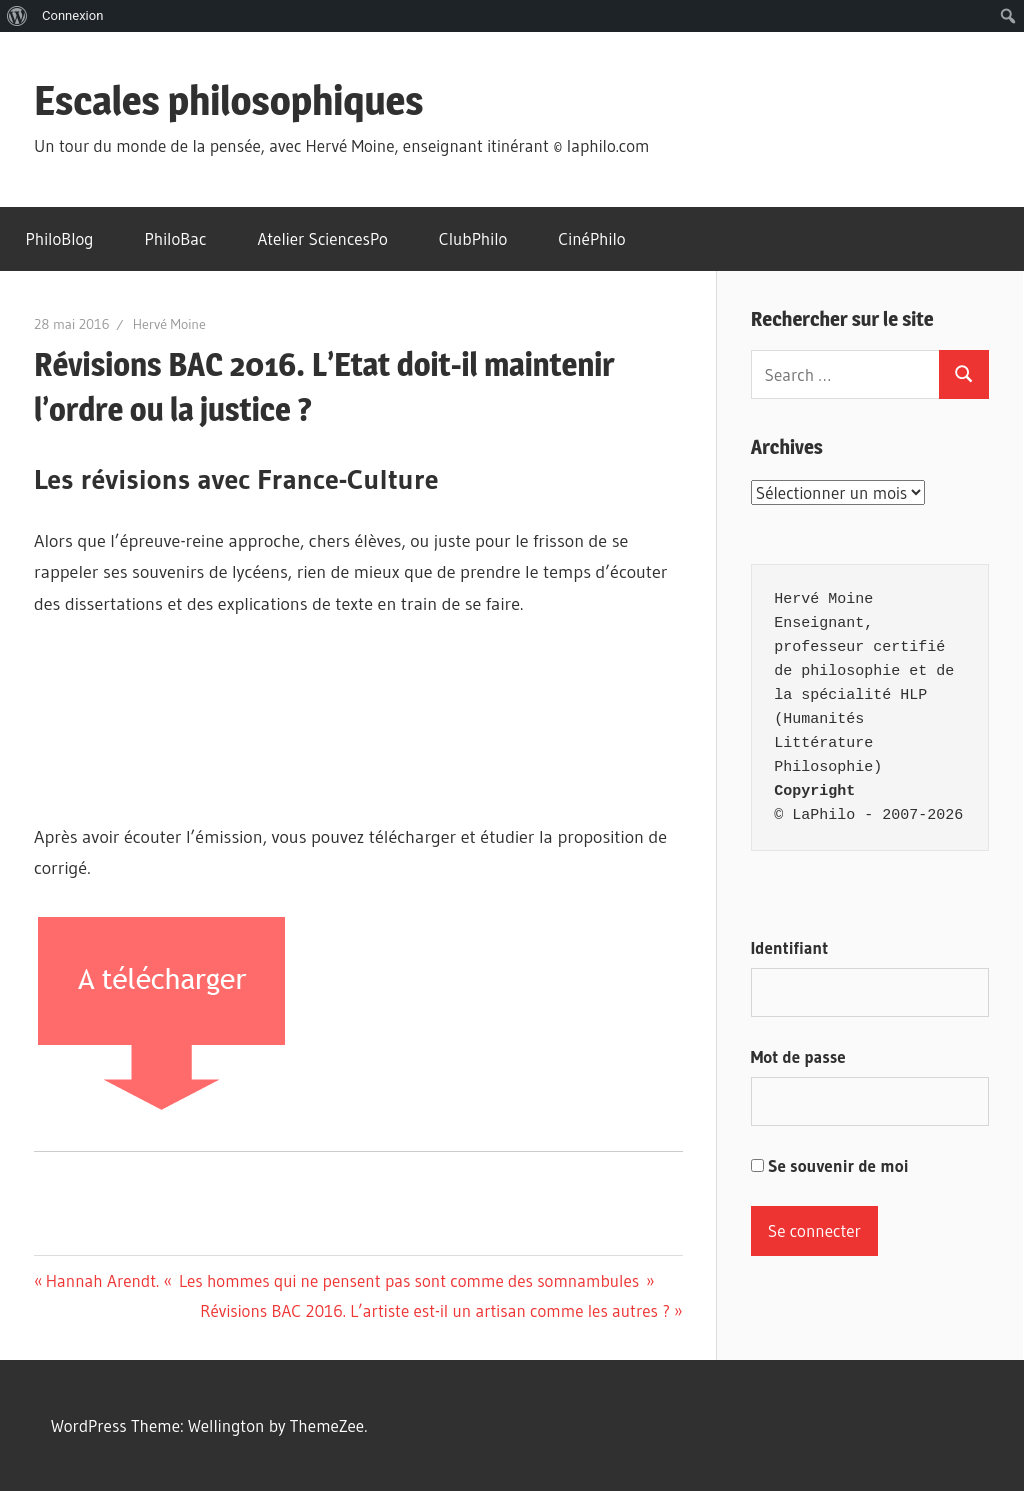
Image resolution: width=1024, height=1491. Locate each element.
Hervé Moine (169, 324)
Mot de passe (798, 1056)
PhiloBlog (60, 238)
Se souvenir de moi (830, 1165)
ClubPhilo (473, 238)
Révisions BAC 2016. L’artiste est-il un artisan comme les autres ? (435, 1310)
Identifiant (789, 947)
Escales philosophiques (229, 100)
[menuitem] (17, 16)
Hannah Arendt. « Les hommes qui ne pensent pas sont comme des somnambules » (350, 1280)
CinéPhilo (591, 238)
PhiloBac (176, 238)
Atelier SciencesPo (322, 238)
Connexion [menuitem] (72, 15)
